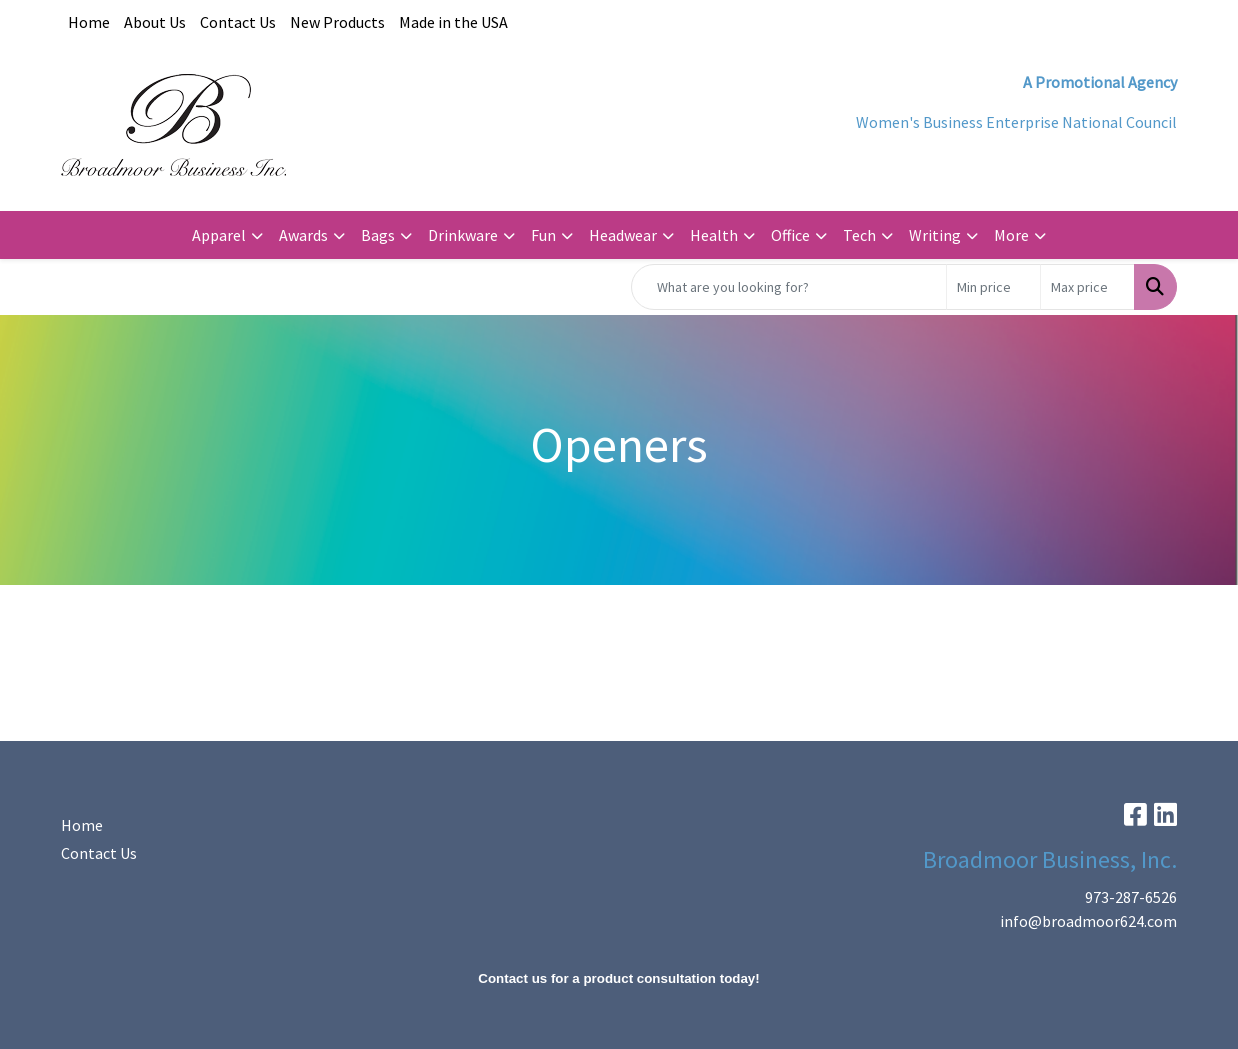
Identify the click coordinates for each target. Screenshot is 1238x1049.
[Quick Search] (789, 287)
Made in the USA (453, 22)
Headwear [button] (623, 235)
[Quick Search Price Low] (993, 287)
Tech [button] (859, 235)
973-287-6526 (1131, 897)
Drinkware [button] (463, 235)
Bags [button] (378, 235)
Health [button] (714, 235)
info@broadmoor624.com (1088, 921)
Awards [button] (303, 235)
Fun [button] (543, 235)
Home (89, 22)
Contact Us (238, 22)
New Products (337, 22)
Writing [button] (935, 235)
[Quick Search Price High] (1087, 287)
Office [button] (790, 235)
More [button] (1011, 235)
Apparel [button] (219, 235)
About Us (155, 22)
